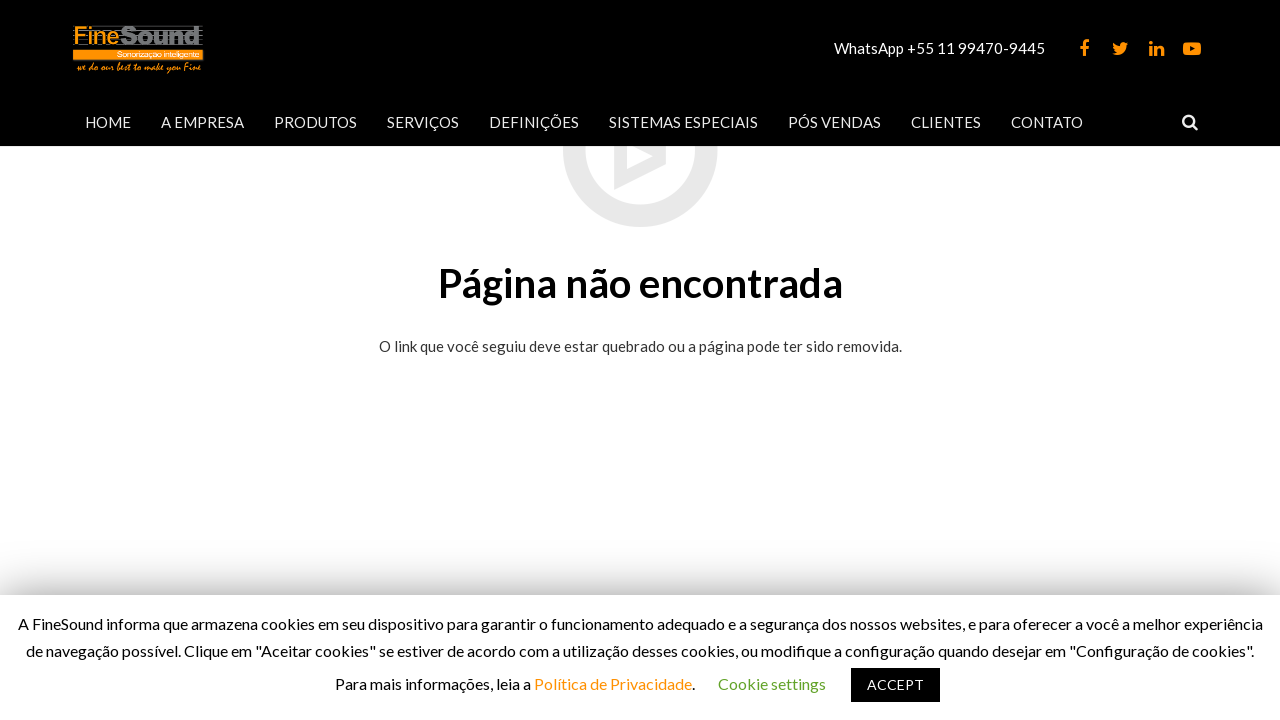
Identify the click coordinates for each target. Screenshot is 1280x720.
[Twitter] (1120, 49)
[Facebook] (1084, 49)
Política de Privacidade (613, 683)
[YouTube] (1192, 49)
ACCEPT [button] (895, 684)
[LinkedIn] (1156, 49)
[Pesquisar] (1190, 122)
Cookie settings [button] (772, 683)
